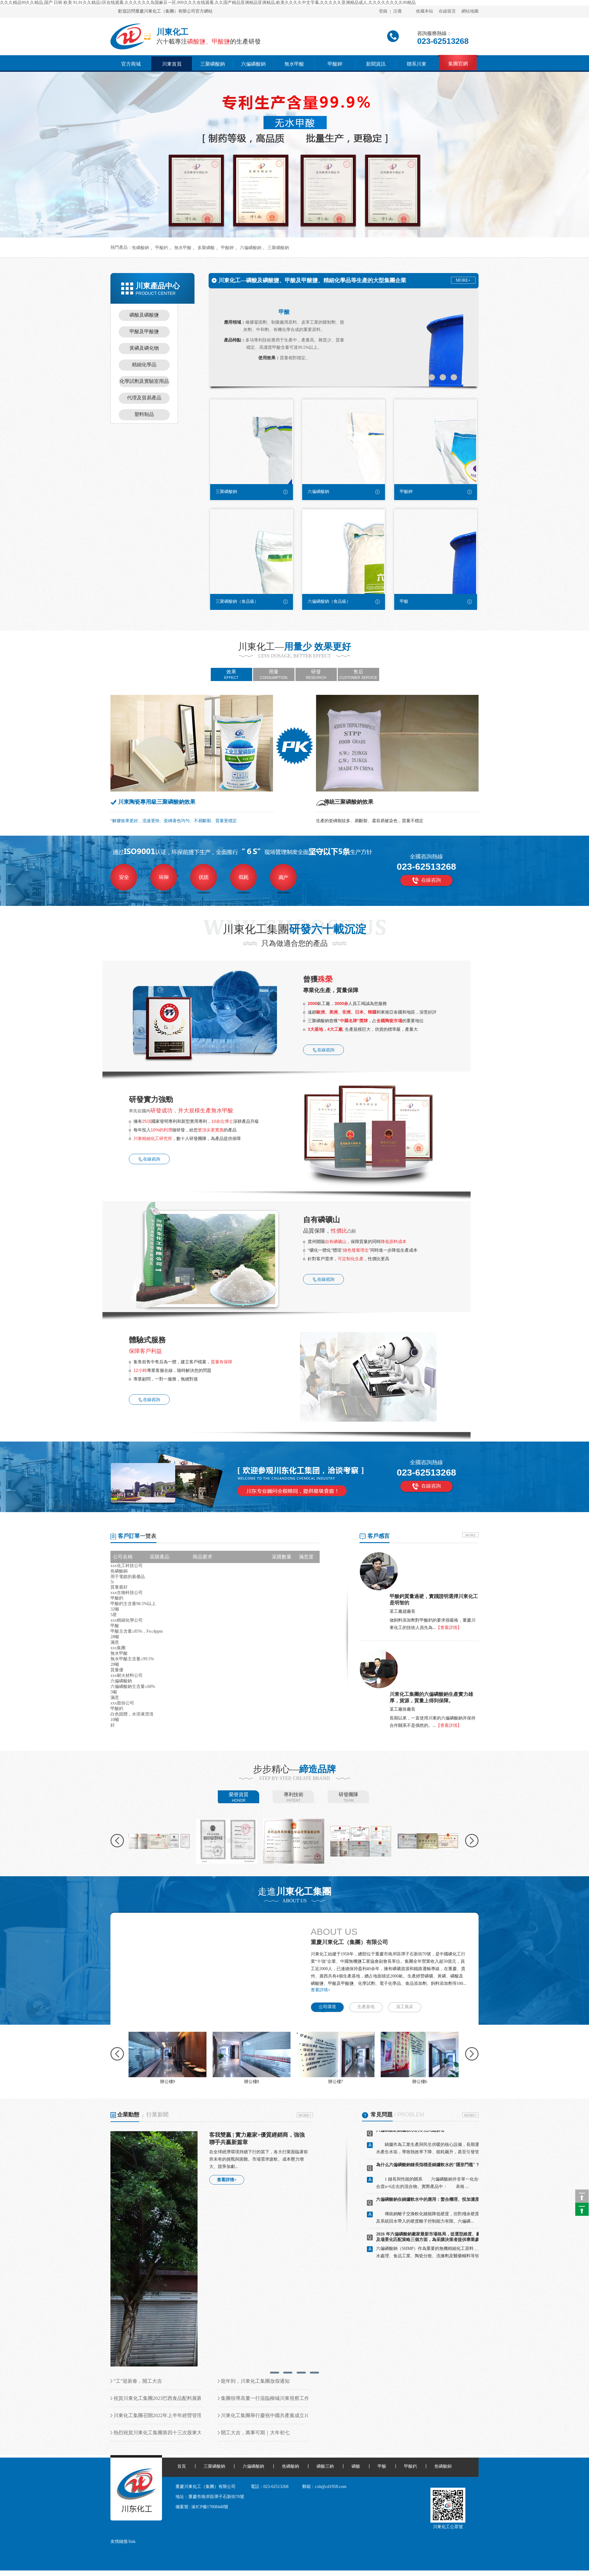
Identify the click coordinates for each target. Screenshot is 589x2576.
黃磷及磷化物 (144, 348)
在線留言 (447, 11)
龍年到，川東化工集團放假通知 (255, 2381)
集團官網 (458, 63)
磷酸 (356, 2466)
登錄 (383, 11)
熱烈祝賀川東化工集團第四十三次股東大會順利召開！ (172, 2432)
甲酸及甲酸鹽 (144, 331)
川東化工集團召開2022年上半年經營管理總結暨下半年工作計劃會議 (187, 2415)
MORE (470, 1535)
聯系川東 (416, 64)
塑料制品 (144, 414)
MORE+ (463, 280)
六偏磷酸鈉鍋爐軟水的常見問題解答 (410, 2134)
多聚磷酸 (206, 247)
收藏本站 (424, 11)
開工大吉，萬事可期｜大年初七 (255, 2432)
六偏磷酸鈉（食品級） (329, 601)
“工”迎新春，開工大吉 (138, 2381)
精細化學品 (144, 364)
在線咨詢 (431, 880)
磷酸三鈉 (325, 2466)
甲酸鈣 (161, 247)
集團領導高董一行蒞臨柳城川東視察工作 (265, 2398)
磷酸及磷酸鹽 (144, 315)
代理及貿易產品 (144, 397)
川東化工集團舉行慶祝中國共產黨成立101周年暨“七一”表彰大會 (290, 2415)
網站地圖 (470, 11)
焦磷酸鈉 (140, 247)
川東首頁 (172, 64)
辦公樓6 (419, 2081)
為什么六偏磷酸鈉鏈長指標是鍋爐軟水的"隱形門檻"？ (428, 2168)
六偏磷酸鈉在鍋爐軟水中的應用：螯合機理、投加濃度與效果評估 (438, 2203)
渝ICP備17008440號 (209, 2507)
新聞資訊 (376, 64)
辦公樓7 (335, 2081)
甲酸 (284, 312)
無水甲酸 (294, 64)
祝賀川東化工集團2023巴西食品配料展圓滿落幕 (165, 2398)
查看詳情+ (320, 1990)
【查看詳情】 (449, 1627)
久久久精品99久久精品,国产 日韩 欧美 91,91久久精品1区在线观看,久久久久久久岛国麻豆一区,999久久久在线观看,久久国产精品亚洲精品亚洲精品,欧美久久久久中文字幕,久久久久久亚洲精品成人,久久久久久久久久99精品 (208, 2)
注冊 (397, 11)
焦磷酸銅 (443, 2466)
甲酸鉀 (335, 64)
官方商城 (131, 64)
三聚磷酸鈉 (212, 64)
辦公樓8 (251, 2081)
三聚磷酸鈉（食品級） (237, 601)
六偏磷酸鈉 (253, 64)
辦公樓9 (167, 2081)
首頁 (181, 2466)
